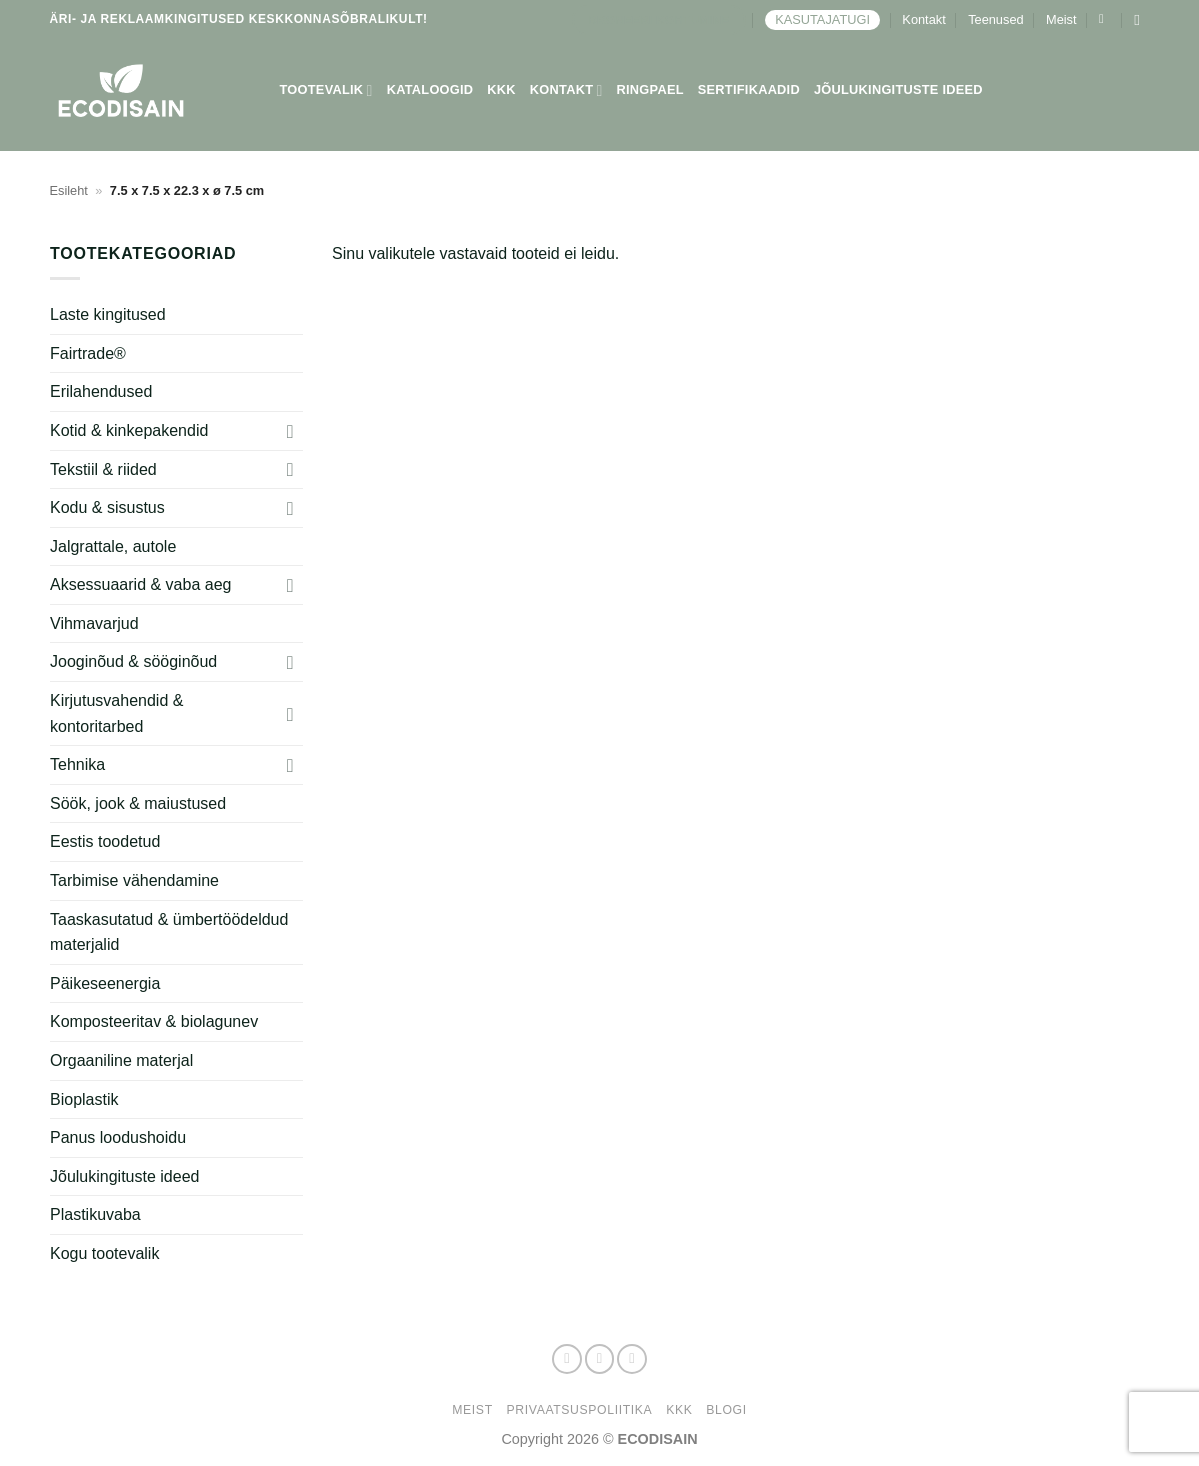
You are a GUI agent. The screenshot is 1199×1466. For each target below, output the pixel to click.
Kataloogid (430, 89)
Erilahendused (101, 391)
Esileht (69, 190)
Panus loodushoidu (118, 1137)
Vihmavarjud (94, 623)
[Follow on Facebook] (567, 1359)
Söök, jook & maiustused (138, 803)
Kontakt (923, 19)
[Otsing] (1141, 20)
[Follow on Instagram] (600, 1359)
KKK (501, 89)
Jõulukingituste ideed (898, 89)
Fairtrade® (88, 353)
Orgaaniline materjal (121, 1060)
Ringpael (650, 89)
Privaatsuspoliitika (580, 1410)
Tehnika (77, 764)
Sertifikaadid (749, 89)
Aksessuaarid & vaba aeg (140, 584)
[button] (1105, 19)
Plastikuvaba (95, 1214)
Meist (1061, 19)
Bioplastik (84, 1099)
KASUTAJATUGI (822, 19)
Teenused (996, 19)
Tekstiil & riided (103, 469)
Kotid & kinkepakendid (129, 430)
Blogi (726, 1410)
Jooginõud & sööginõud (133, 661)
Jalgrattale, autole (113, 546)
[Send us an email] (632, 1359)
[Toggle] (290, 431)
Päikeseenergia (105, 983)
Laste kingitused (108, 314)
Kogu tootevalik (104, 1253)
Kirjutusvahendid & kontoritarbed (116, 713)
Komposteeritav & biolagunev (154, 1021)
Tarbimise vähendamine (134, 880)
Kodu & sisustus (107, 507)
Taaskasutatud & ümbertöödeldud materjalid (169, 932)
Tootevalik (326, 90)
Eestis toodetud (105, 841)
